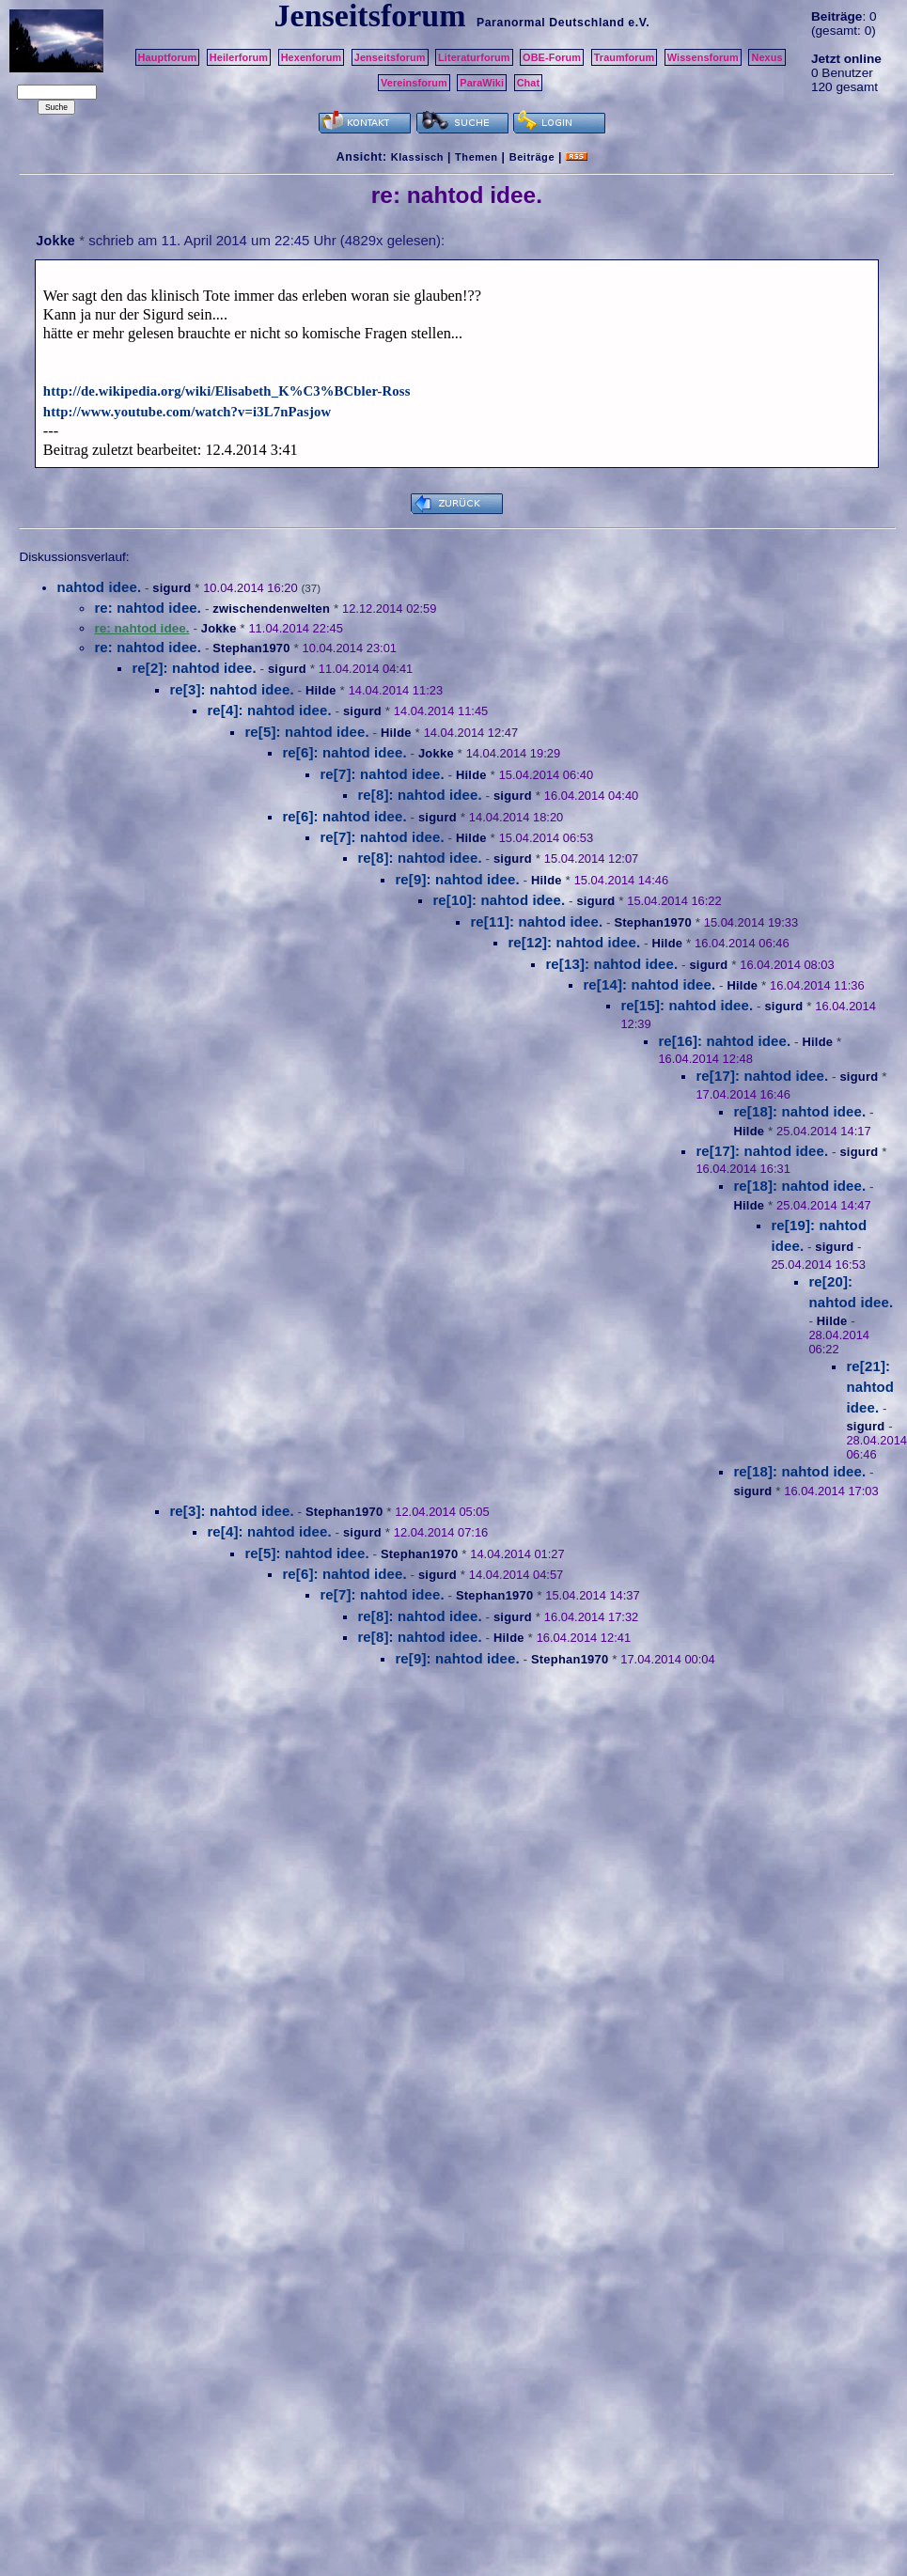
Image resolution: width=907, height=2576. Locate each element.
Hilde (320, 690)
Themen (476, 157)
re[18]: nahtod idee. (799, 1111)
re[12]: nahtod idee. (574, 942)
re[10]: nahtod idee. (498, 900)
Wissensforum (703, 57)
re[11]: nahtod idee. (536, 921)
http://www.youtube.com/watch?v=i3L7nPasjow (187, 411)
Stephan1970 (250, 648)
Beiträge (532, 157)
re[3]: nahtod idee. (231, 689)
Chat (528, 82)
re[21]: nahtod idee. (870, 1387)
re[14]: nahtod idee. (649, 984)
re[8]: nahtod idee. (419, 795)
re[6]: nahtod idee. (344, 752)
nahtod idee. (98, 587)
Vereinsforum (414, 82)
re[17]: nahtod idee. (762, 1076)
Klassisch (417, 157)
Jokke (55, 240)
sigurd (171, 588)
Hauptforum (167, 57)
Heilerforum (239, 57)
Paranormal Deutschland (551, 22)
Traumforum (624, 57)
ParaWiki (482, 82)
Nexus (766, 57)
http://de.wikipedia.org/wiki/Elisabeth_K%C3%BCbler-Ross (227, 390)
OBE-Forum (552, 57)
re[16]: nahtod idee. (724, 1041)
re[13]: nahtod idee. (611, 964)
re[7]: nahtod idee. (382, 774)
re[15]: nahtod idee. (686, 1005)
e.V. (638, 22)
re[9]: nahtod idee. (457, 879)
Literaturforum (473, 57)
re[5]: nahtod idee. (306, 732)
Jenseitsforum (390, 57)
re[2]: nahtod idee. (194, 668)
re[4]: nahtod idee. (269, 710)
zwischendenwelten (271, 608)
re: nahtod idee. (147, 608)
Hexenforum (311, 57)
